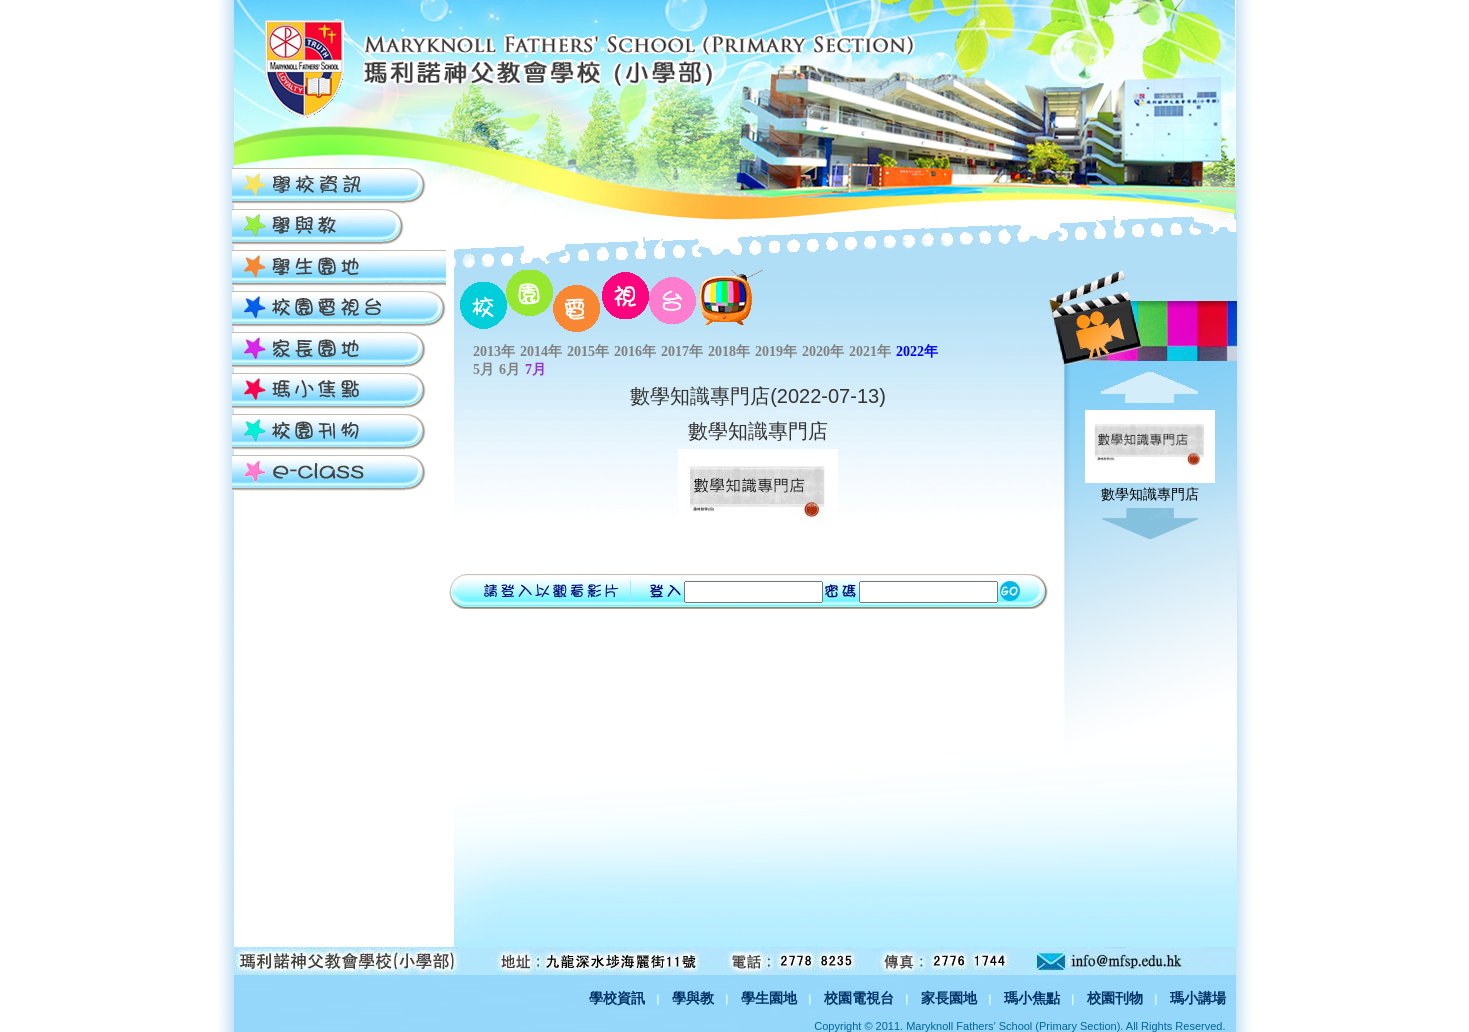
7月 (535, 369)
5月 (483, 369)
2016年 (635, 351)
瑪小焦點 (1032, 998)
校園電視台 (859, 998)
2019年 (776, 351)
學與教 (693, 998)
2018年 (729, 351)
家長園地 (949, 998)
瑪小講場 (1198, 998)
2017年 (682, 351)
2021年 (870, 351)
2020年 (823, 351)
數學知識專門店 (1150, 486)
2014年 (541, 351)
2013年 (494, 351)
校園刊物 (1115, 998)
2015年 (588, 351)
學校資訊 (617, 998)
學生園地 (769, 998)
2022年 (917, 351)
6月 (509, 369)
